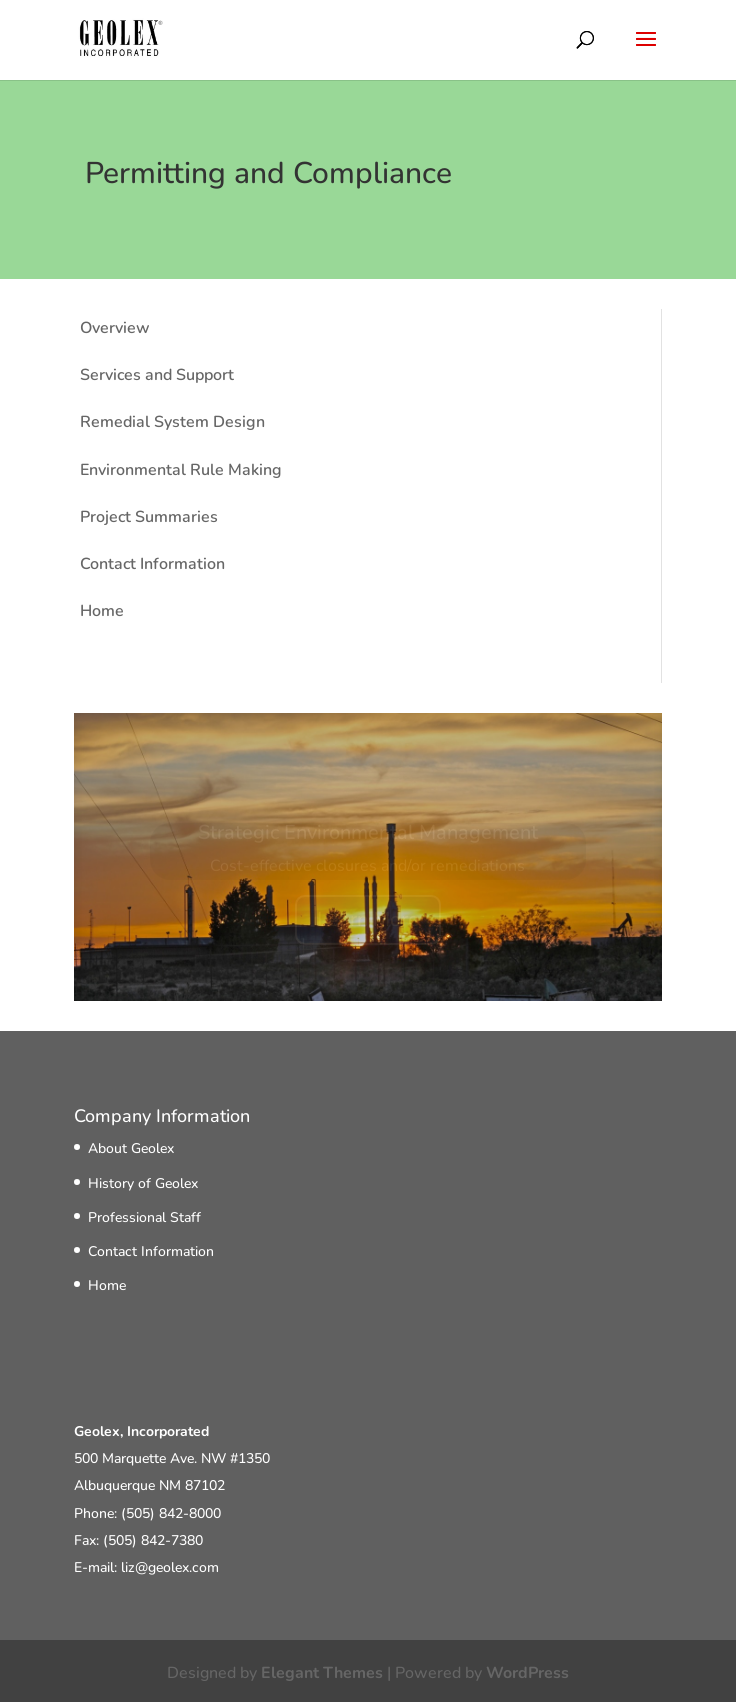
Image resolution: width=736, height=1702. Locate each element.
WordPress (527, 1673)
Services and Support (157, 375)
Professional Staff (144, 1217)
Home (102, 611)
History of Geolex (143, 1183)
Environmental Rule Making (181, 470)
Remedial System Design (172, 422)
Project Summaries (149, 517)
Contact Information (152, 564)
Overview (115, 328)
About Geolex (131, 1148)
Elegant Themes (322, 1673)
